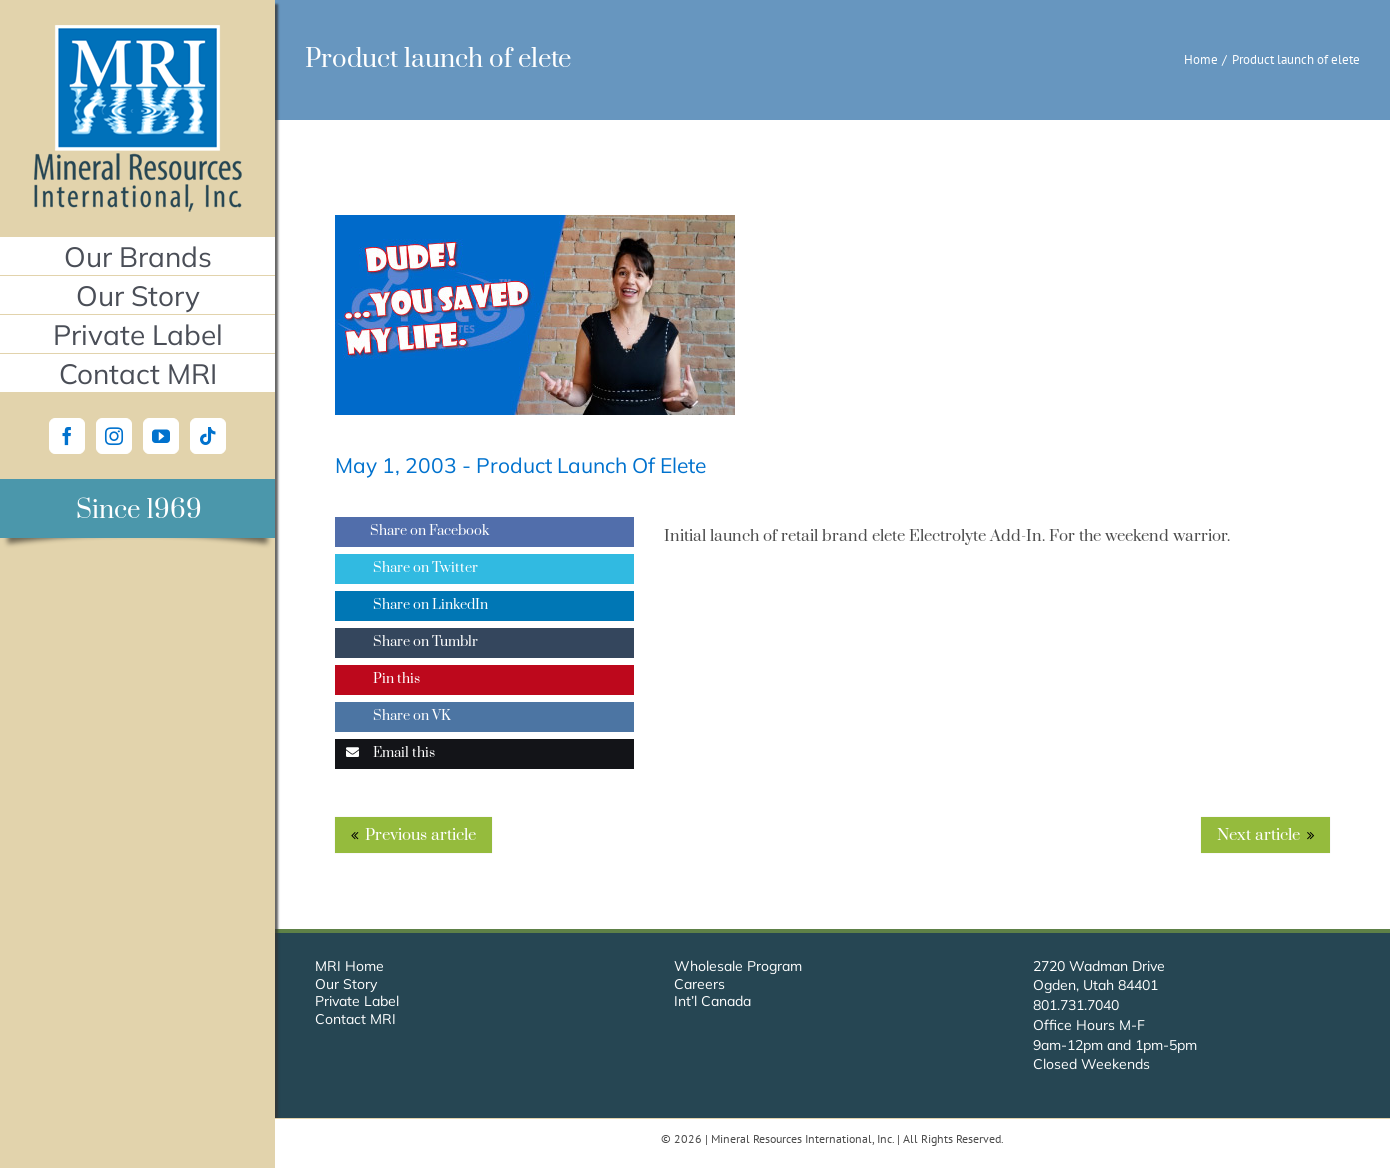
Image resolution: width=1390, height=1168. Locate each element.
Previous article (420, 835)
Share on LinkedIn (411, 605)
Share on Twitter (406, 568)
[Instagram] (114, 436)
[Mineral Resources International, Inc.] (137, 33)
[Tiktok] (208, 436)
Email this (385, 753)
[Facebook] (67, 436)
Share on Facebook (412, 531)
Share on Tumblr (406, 642)
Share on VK (393, 716)
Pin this (377, 679)
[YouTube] (161, 436)
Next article (1258, 835)
